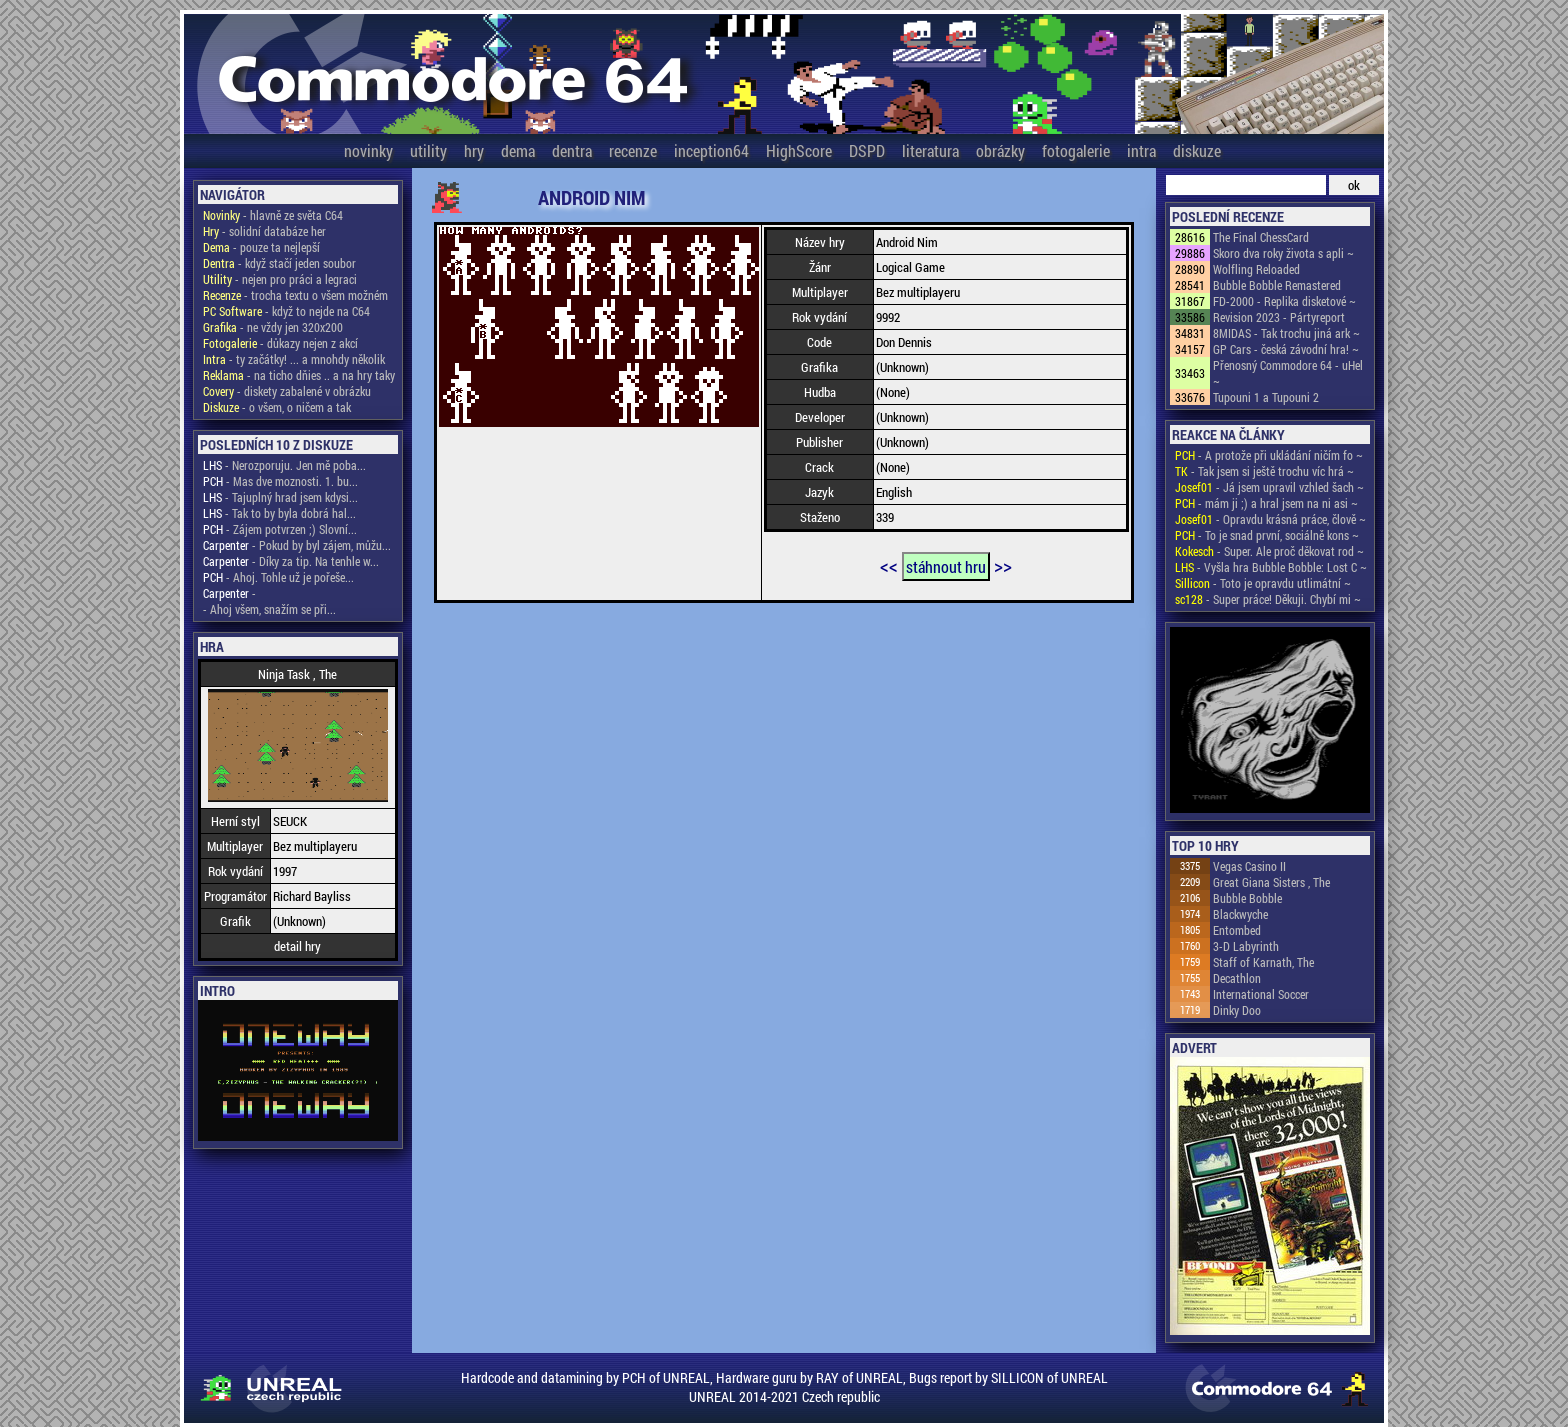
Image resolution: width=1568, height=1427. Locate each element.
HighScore (799, 150)
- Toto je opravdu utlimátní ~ (1263, 583)
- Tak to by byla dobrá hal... (279, 513)
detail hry (297, 946)
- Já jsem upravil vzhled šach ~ (1269, 487)
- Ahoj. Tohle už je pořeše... (278, 577)
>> (1003, 565)
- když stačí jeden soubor (279, 263)
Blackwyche (1240, 914)
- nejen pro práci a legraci (280, 279)
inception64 (711, 150)
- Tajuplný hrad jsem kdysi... (280, 497)
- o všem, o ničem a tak (277, 407)
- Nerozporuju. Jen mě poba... (284, 465)
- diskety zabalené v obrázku (287, 391)
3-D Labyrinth (1246, 946)
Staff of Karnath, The (1263, 962)
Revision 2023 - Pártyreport (1279, 317)
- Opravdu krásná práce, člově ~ (1270, 519)
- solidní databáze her (264, 231)
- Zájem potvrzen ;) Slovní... (280, 529)
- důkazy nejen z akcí (280, 343)
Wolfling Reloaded (1256, 269)
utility (428, 150)
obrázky (1000, 150)
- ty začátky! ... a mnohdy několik (294, 359)
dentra (572, 150)
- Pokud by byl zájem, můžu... (297, 545)
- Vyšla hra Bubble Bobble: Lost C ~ (1271, 567)
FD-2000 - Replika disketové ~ (1284, 301)
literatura (930, 150)
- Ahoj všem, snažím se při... (269, 609)
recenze (633, 150)
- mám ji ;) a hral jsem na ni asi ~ (1266, 503)
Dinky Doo (1237, 1010)
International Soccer (1261, 994)
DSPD (867, 150)
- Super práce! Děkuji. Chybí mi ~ (1268, 599)
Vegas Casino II (1249, 866)
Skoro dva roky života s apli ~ (1283, 253)
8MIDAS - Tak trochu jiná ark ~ (1286, 333)
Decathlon (1237, 978)
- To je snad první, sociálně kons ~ (1267, 535)
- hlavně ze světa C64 (273, 215)
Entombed (1237, 930)
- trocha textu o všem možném (295, 295)
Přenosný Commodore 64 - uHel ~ (1288, 373)
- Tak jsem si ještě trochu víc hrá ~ (1264, 471)
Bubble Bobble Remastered (1277, 285)
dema (518, 150)
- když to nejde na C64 (286, 311)
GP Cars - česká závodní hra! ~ (1286, 349)
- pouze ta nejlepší (261, 247)
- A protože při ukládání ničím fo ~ (1269, 455)
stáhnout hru (946, 566)
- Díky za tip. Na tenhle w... (291, 561)
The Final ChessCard (1261, 237)
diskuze (1197, 150)
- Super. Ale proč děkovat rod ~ (1269, 551)
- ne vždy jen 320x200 (273, 327)
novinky (368, 150)
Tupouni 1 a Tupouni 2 (1266, 397)
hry (474, 150)
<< (889, 565)
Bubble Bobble (1247, 898)
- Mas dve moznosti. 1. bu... (280, 481)
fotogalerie (1076, 150)
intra (1141, 150)
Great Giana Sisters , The (1271, 882)
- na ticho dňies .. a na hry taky (299, 375)
